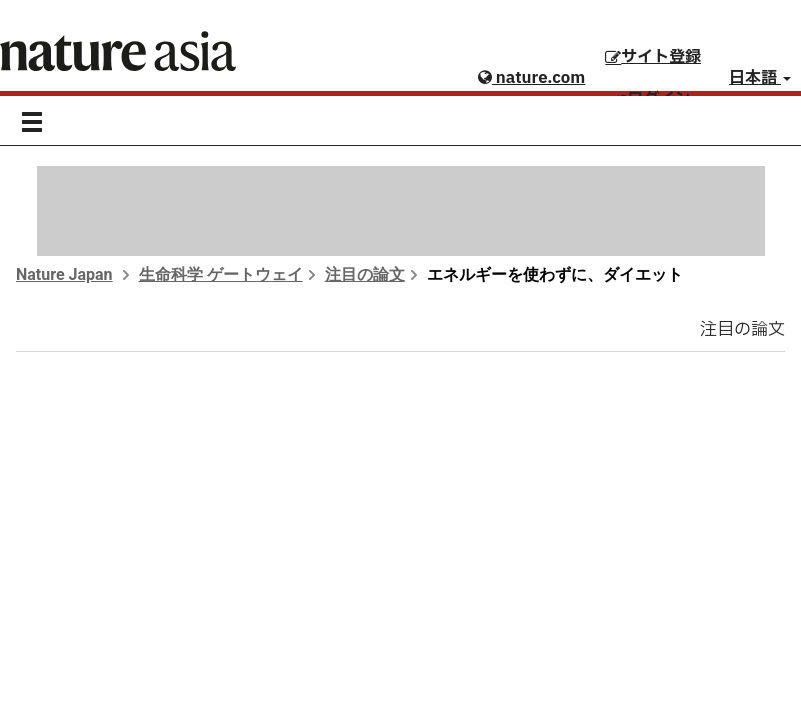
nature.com (531, 78)
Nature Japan (64, 274)
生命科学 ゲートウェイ (221, 274)
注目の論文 (365, 274)
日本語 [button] (760, 78)
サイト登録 (653, 57)
